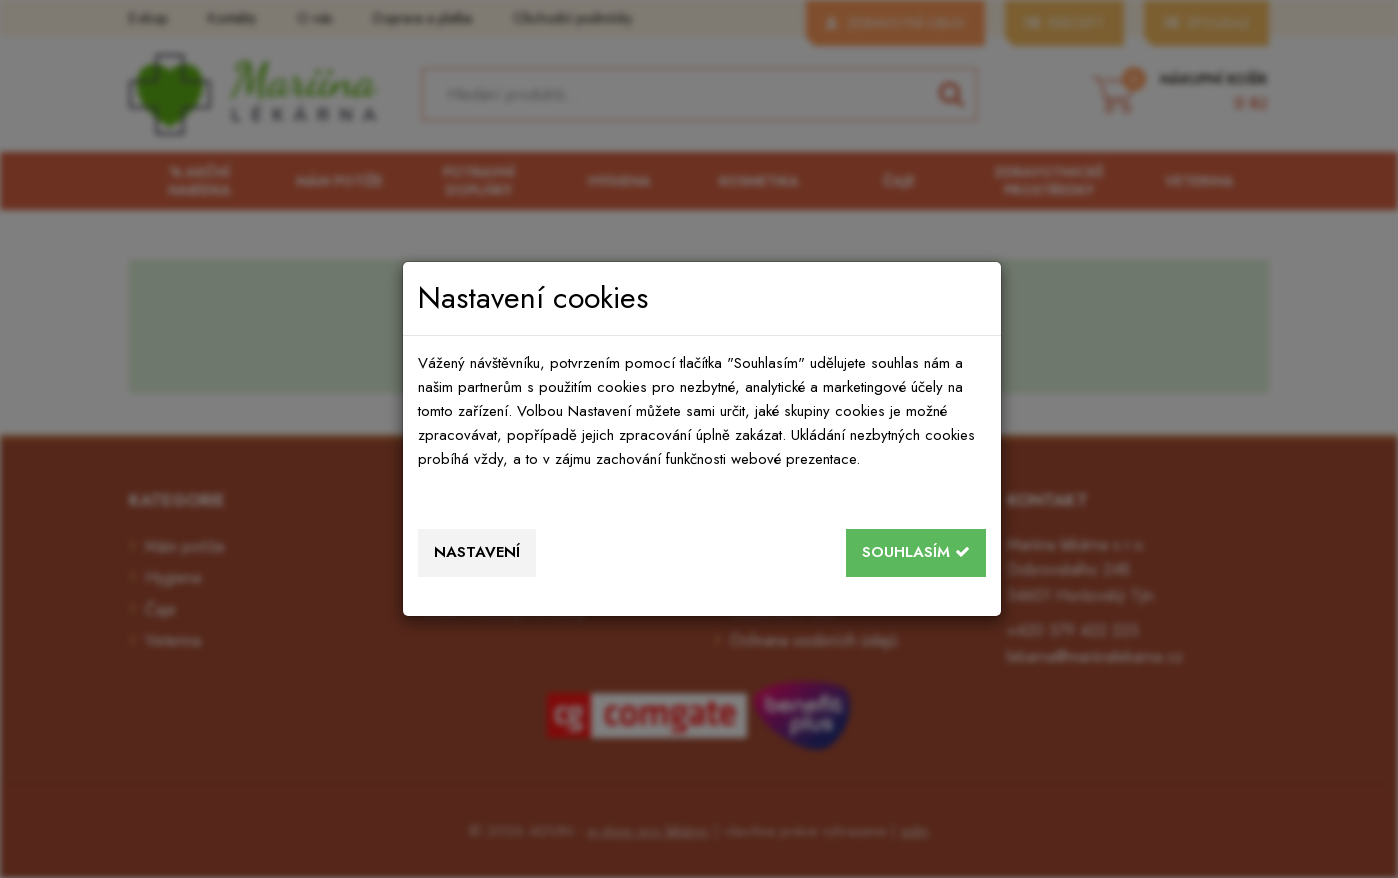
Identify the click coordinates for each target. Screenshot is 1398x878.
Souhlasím (916, 552)
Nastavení (477, 552)
